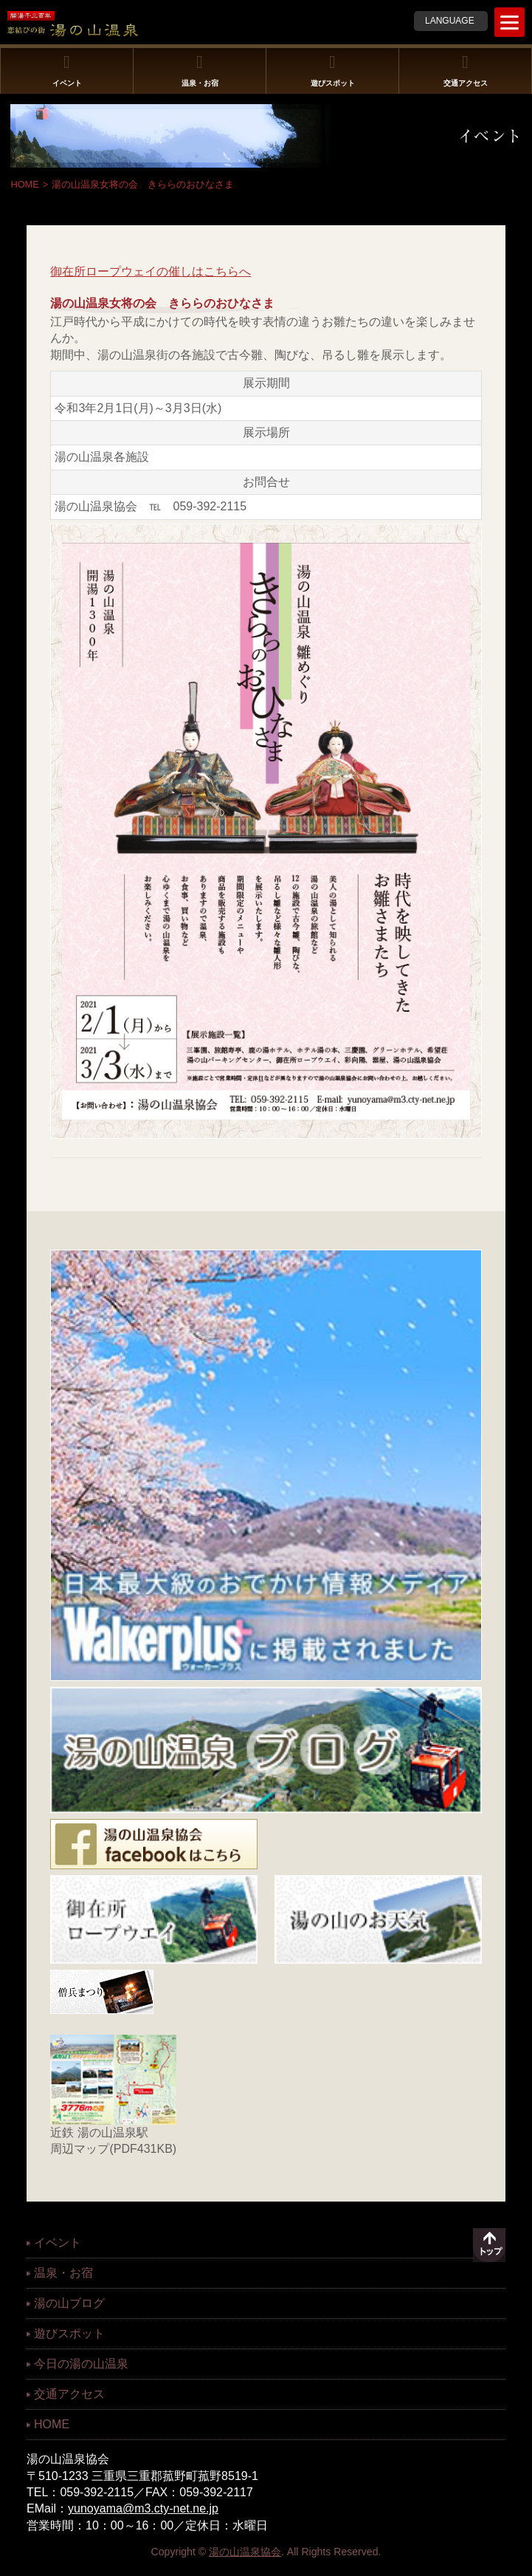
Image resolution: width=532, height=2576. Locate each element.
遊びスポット (333, 70)
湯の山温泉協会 (245, 2552)
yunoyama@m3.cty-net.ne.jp (143, 2508)
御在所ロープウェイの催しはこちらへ (150, 271)
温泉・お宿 (200, 70)
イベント (67, 70)
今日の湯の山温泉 (81, 2363)
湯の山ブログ (69, 2303)
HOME (24, 184)
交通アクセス (465, 70)
